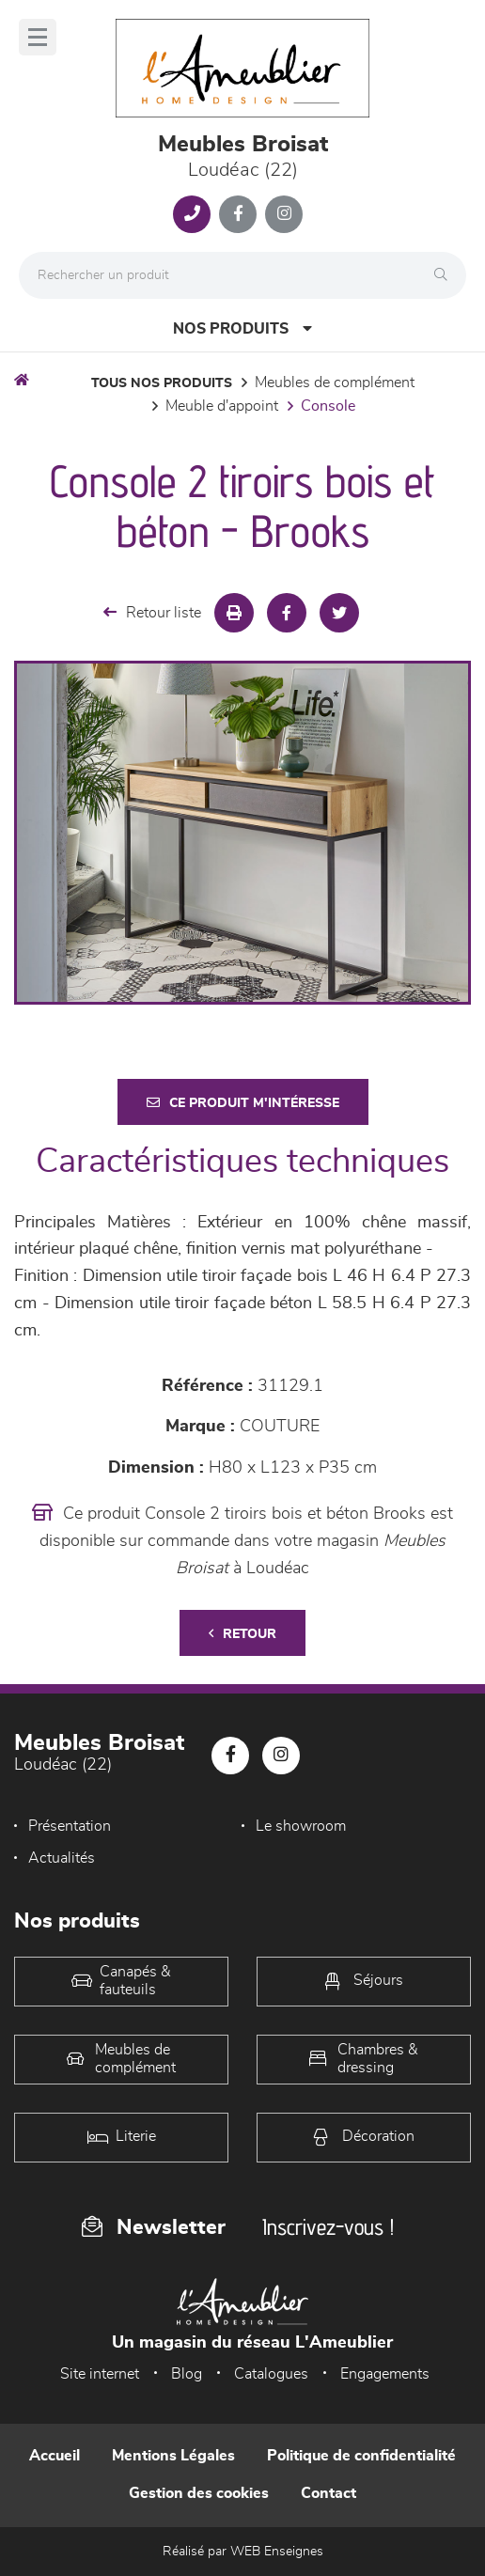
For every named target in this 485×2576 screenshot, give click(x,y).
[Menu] (37, 37)
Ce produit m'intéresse (243, 1103)
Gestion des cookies (199, 2493)
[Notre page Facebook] (238, 214)
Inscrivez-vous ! (328, 2226)
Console (328, 406)
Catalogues (271, 2373)
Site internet (99, 2373)
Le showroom (301, 1826)
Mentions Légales (173, 2455)
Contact (328, 2493)
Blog (186, 2373)
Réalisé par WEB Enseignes (243, 2551)
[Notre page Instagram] (284, 214)
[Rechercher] (445, 275)
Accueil (54, 2455)
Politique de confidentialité (361, 2455)
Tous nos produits (161, 383)
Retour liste (152, 612)
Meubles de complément (335, 382)
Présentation (69, 1826)
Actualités (61, 1858)
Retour (242, 1634)
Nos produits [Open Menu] (242, 328)
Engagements (385, 2373)
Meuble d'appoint (221, 406)
